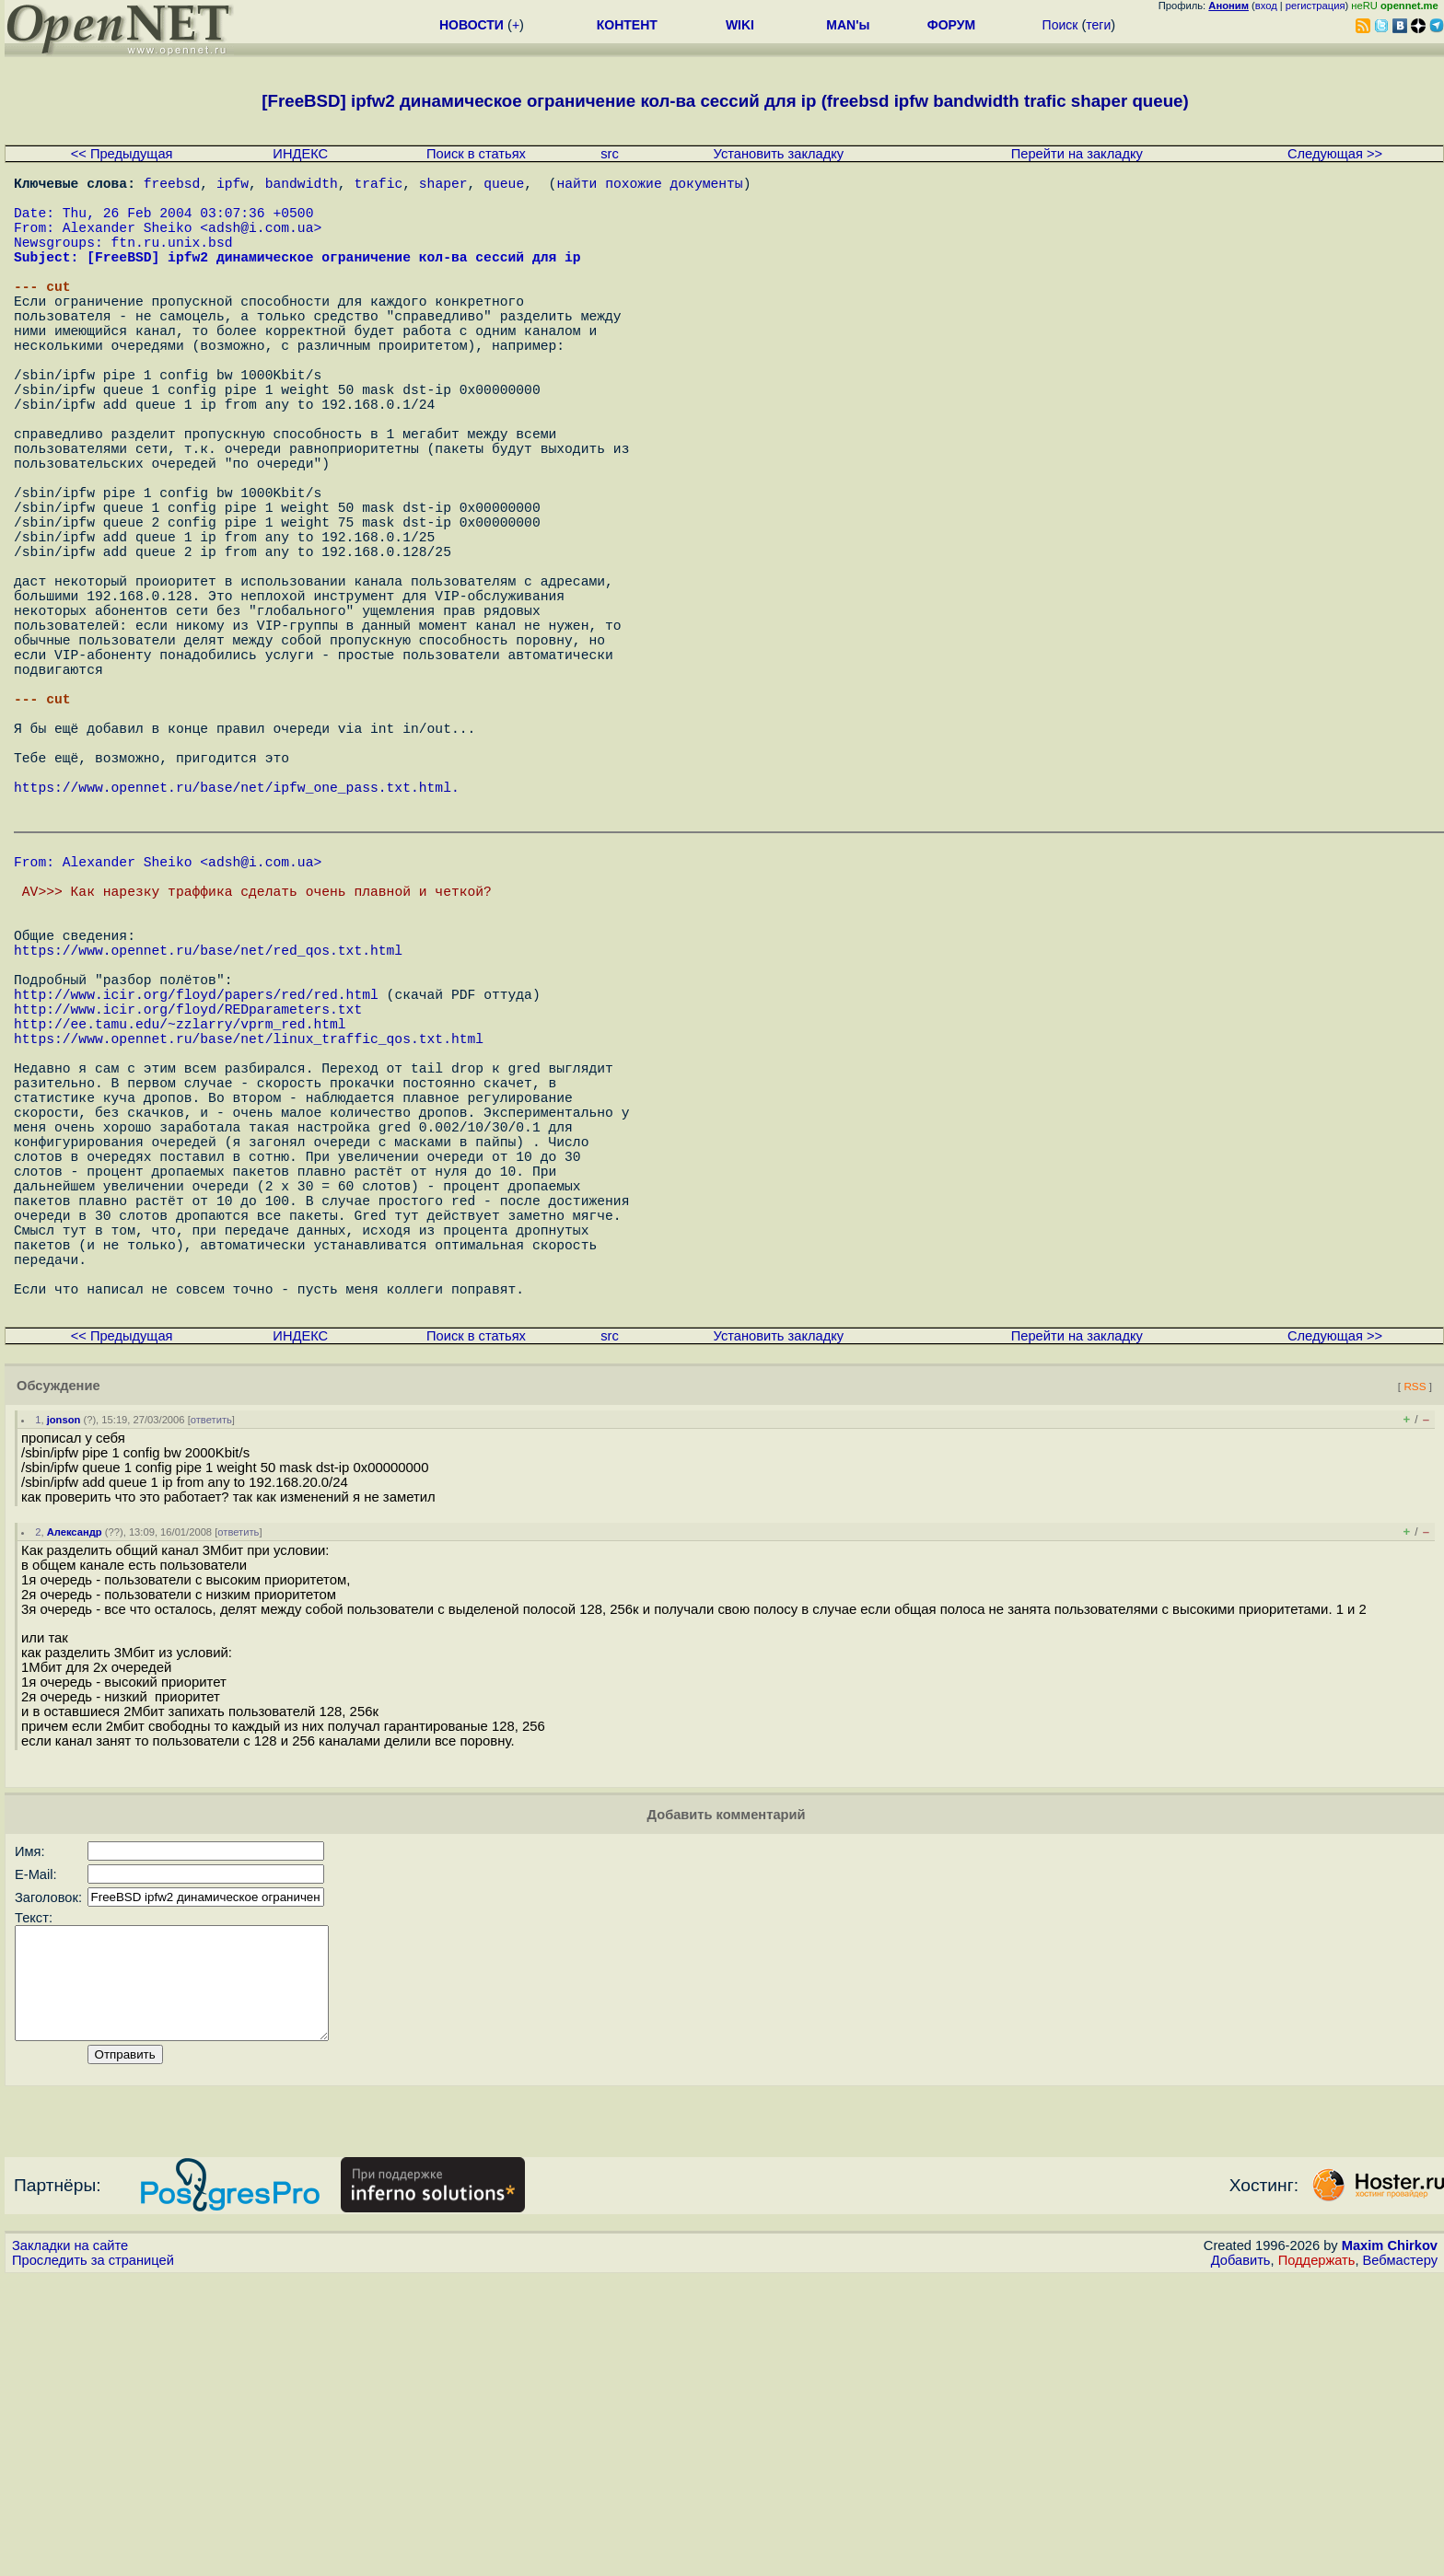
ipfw (232, 186)
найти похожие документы (649, 186)
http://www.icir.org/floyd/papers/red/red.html (196, 1196)
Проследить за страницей (93, 2558)
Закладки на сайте (70, 2543)
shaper (443, 186)
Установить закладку (779, 153)
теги (1098, 24)
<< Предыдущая (122, 153)
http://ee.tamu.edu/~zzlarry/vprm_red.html (180, 1233)
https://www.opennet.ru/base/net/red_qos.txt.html (208, 1140)
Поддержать (1317, 2558)
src (609, 153)
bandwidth (301, 186)
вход (1266, 5)
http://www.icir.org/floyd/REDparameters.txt (188, 1214)
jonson (64, 1695)
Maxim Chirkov (1390, 2543)
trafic (378, 186)
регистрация (1315, 5)
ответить (211, 1695)
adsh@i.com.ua (260, 241)
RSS (1414, 1662)
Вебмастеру (1400, 2558)
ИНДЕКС (300, 153)
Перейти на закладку (1077, 153)
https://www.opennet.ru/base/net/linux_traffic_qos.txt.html (248, 1251)
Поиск (1060, 24)
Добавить (1241, 2558)
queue (503, 186)
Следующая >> (1334, 153)
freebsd (172, 186)
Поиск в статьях (476, 153)
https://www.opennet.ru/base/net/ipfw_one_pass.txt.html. (237, 941)
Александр (74, 1808)
